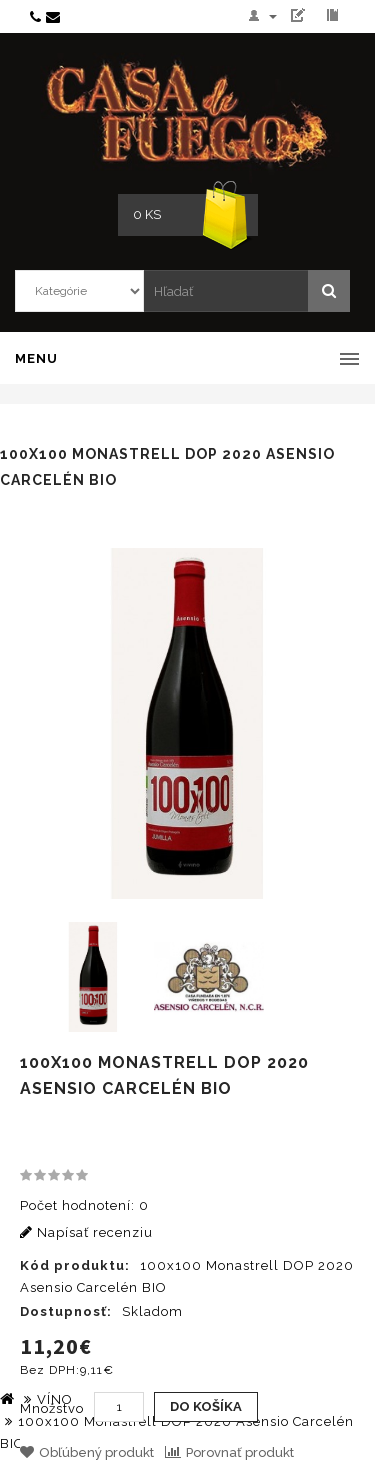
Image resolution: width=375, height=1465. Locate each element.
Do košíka (206, 1406)
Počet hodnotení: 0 (84, 1205)
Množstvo (52, 1408)
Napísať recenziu (86, 1232)
